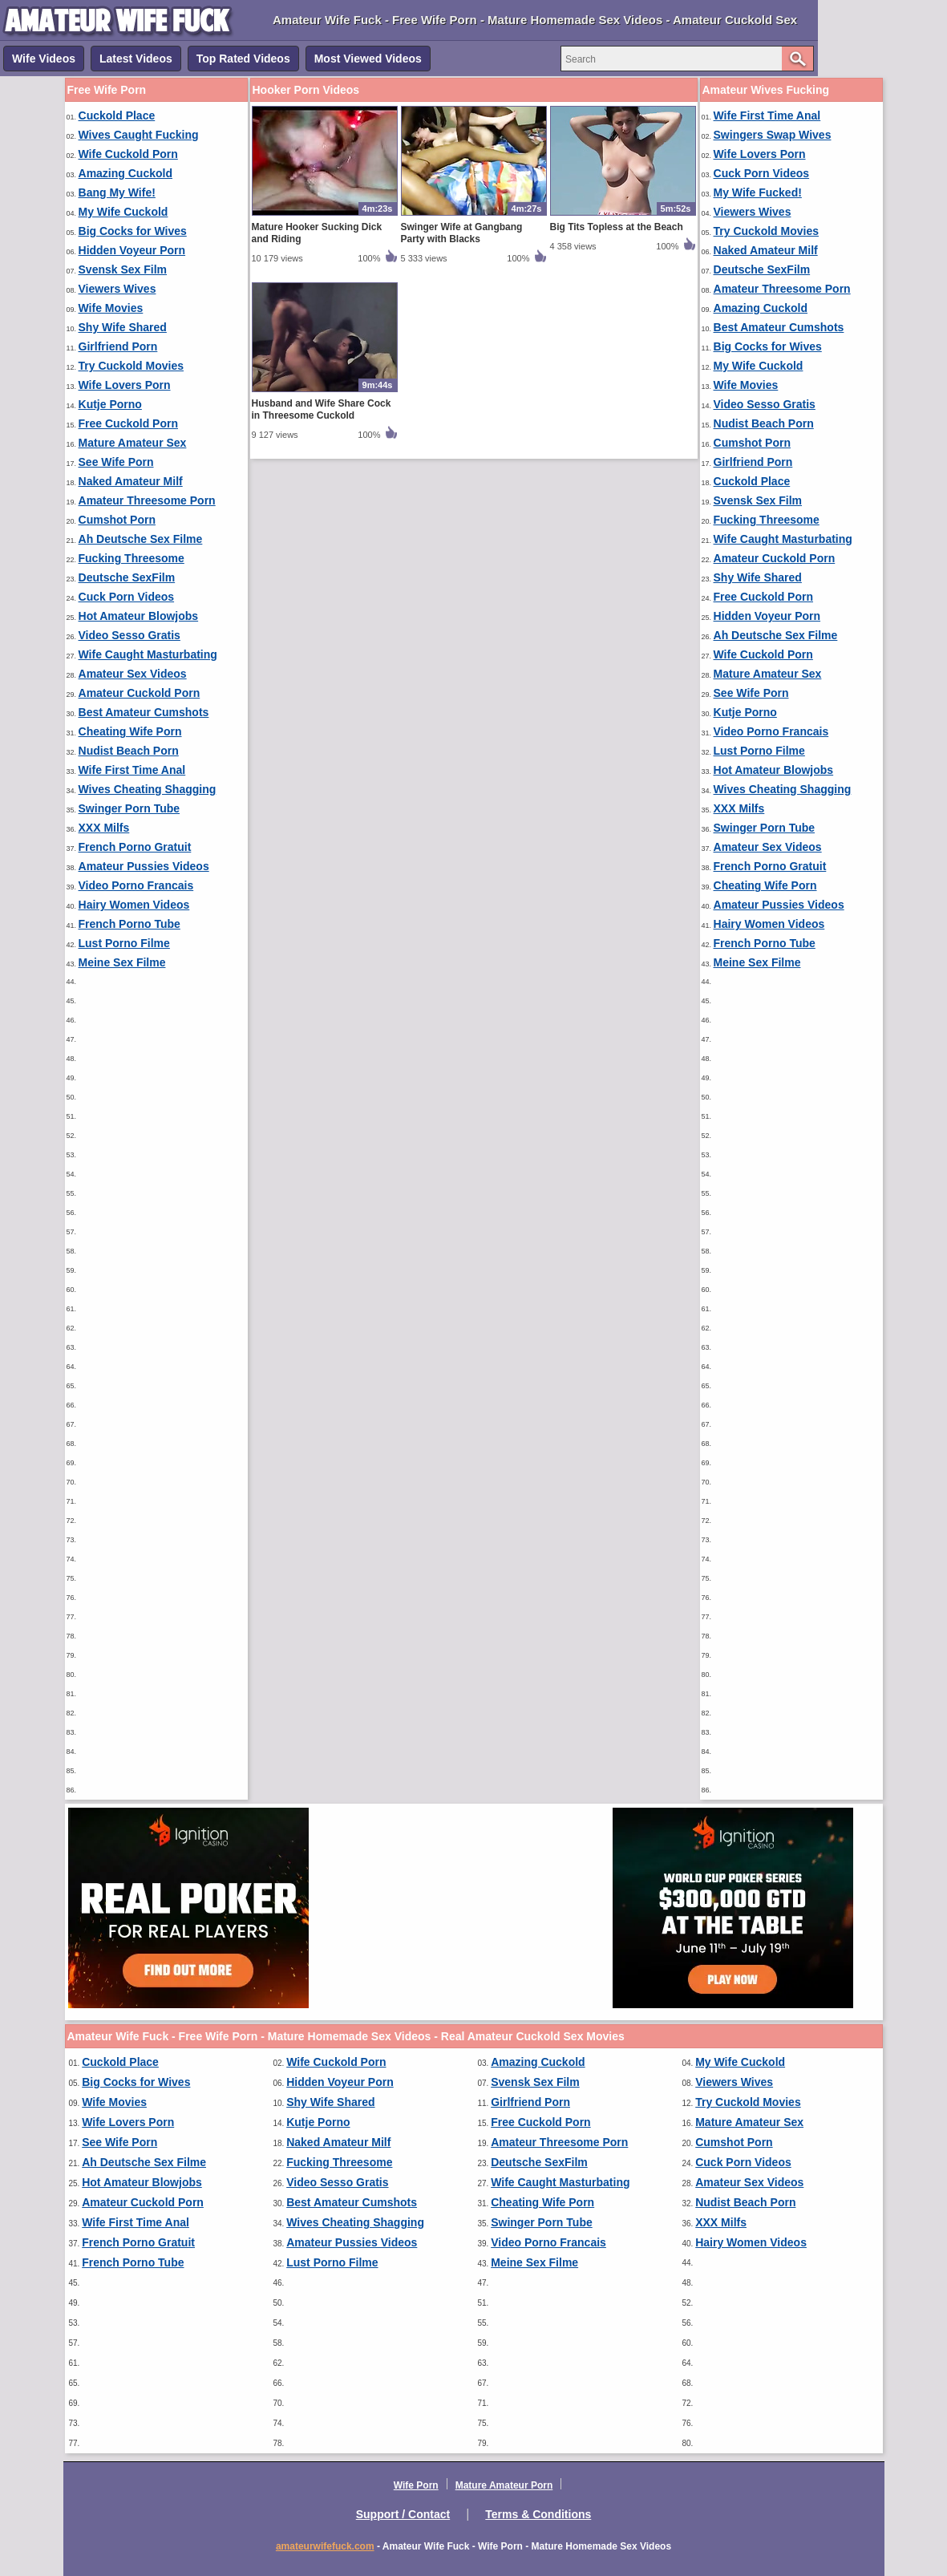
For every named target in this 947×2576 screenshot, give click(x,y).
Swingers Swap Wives (773, 134)
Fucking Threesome (131, 558)
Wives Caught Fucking (139, 134)
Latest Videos (135, 58)
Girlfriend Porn (118, 346)
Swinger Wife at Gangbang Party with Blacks (462, 233)
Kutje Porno (110, 404)
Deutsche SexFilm (127, 577)
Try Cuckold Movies (131, 365)
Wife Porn (416, 2485)
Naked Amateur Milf (131, 481)
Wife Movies (111, 308)
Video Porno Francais (136, 885)
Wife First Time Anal (132, 769)
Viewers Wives (117, 288)
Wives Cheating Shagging (148, 789)
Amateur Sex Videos (133, 673)
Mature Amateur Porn (504, 2485)
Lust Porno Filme (124, 943)
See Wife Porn (116, 462)
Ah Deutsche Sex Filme (141, 539)
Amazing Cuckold (125, 173)
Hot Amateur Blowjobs (139, 616)
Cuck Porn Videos (127, 596)
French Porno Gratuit (135, 846)
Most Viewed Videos (368, 58)
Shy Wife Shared (123, 327)
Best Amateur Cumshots (144, 712)
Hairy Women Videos (134, 904)
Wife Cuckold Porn (128, 154)
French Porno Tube (129, 923)
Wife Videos (43, 58)
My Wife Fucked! (758, 192)
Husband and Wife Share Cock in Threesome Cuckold (321, 409)
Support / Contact (403, 2514)
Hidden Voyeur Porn (132, 250)
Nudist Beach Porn (129, 750)
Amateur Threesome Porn (147, 500)
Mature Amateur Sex (133, 442)
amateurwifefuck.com (325, 2546)
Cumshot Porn (117, 519)
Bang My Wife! (117, 192)
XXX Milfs (104, 827)
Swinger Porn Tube (129, 808)
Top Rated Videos (243, 58)
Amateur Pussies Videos (144, 866)
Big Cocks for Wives (133, 231)
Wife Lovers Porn (125, 385)
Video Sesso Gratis (129, 635)
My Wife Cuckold (123, 211)
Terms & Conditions (538, 2514)
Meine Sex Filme (122, 962)
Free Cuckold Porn (128, 423)
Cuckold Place (117, 115)
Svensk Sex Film (123, 269)
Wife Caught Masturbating (148, 654)
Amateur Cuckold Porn (139, 693)
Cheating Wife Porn (130, 731)
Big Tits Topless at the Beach (616, 227)
